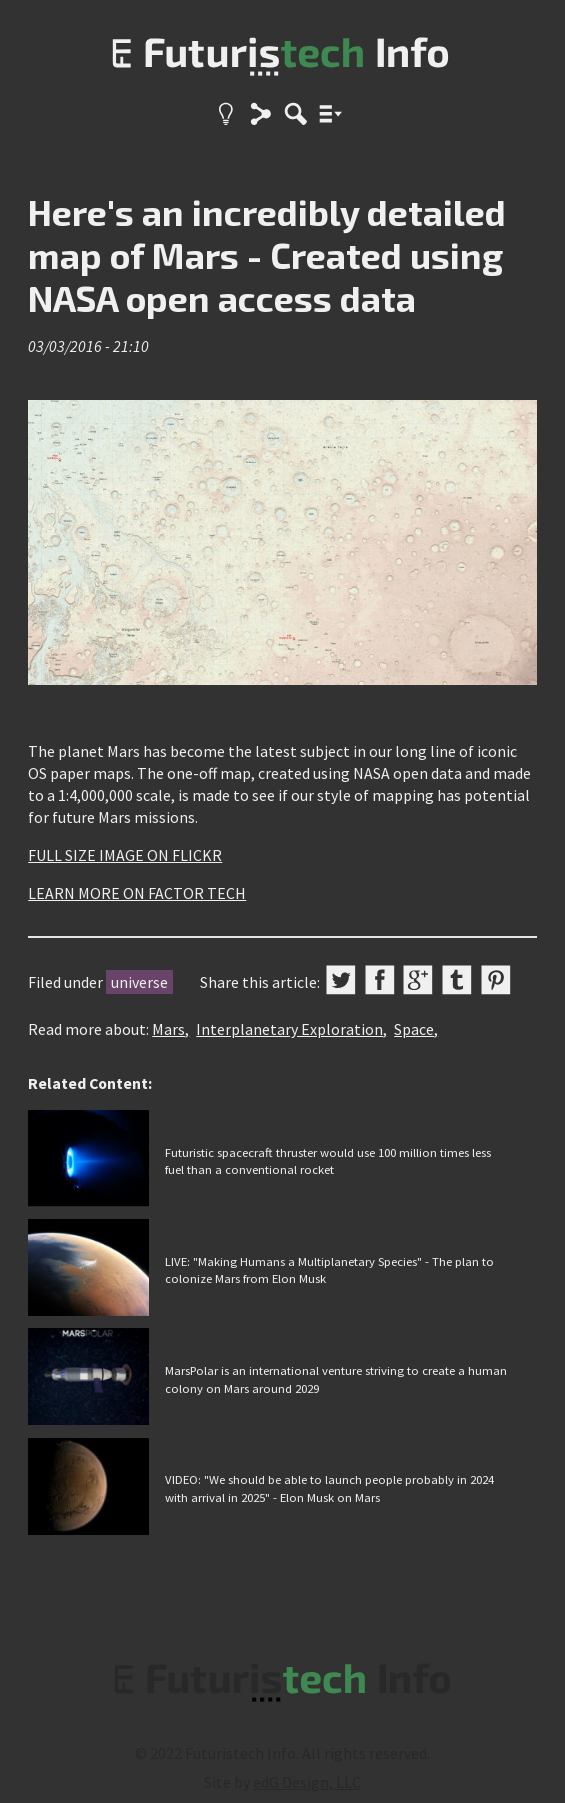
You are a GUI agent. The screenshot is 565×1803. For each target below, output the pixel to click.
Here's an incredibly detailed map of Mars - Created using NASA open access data (267, 254)
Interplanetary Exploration (289, 1029)
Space (414, 1029)
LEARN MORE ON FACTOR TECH (137, 893)
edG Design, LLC (307, 1782)
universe (139, 982)
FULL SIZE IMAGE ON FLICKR (125, 855)
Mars (168, 1029)
